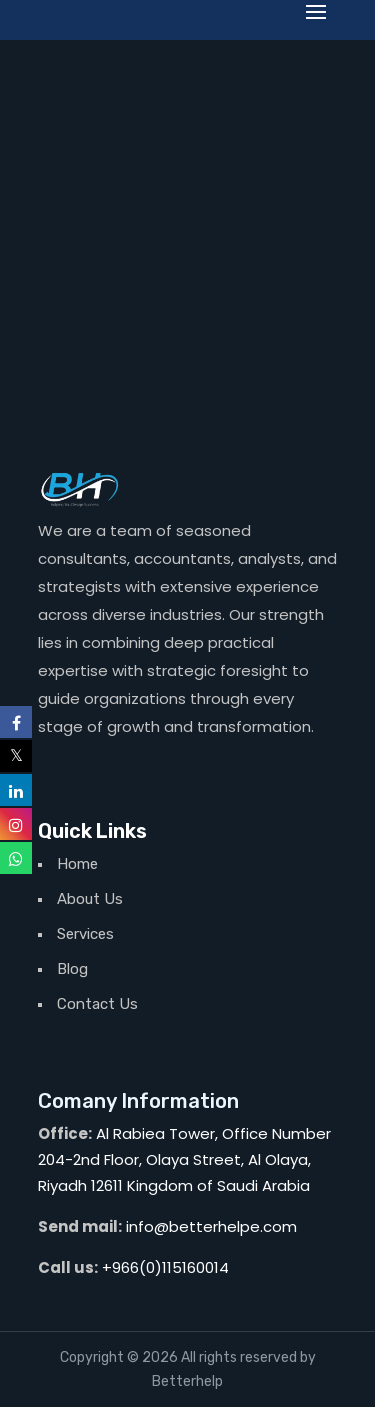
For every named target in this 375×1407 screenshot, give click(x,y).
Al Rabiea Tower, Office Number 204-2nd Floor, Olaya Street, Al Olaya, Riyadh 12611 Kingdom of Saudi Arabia (184, 1159)
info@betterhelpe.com (211, 1226)
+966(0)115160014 (165, 1267)
